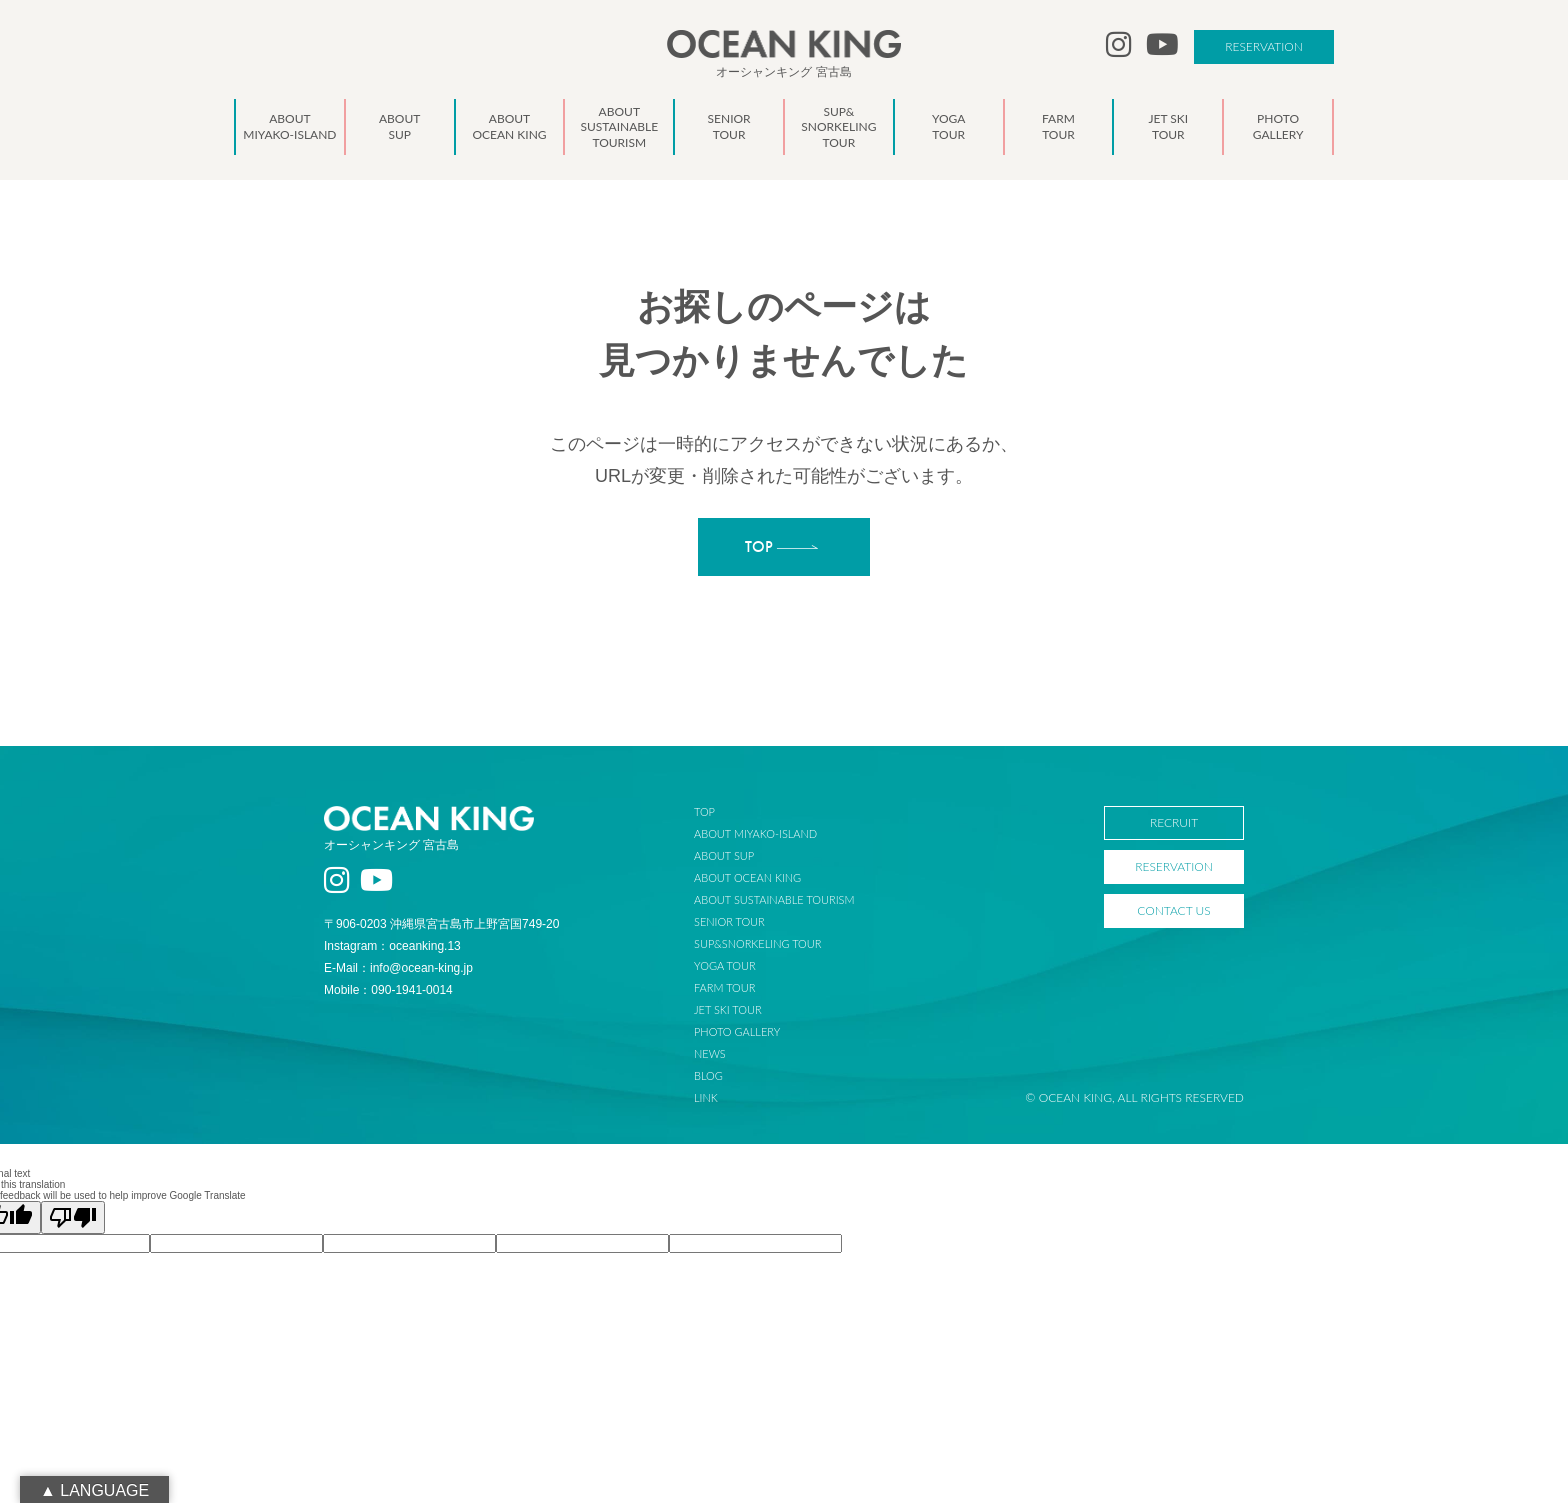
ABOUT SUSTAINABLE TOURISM (791, 899)
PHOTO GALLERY (754, 1031)
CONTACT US (1173, 910)
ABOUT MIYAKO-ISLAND (772, 833)
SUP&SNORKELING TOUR (775, 943)
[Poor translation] (73, 1217)
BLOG (725, 1075)
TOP (721, 811)
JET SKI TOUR (745, 1009)
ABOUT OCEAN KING (764, 877)
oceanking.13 (424, 946)
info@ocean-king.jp (421, 968)
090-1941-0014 (411, 990)
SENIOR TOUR (746, 921)
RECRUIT (1174, 822)
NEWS (727, 1053)
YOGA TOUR (742, 965)
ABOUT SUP (741, 855)
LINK (723, 1097)
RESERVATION (1264, 46)
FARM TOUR (741, 987)
